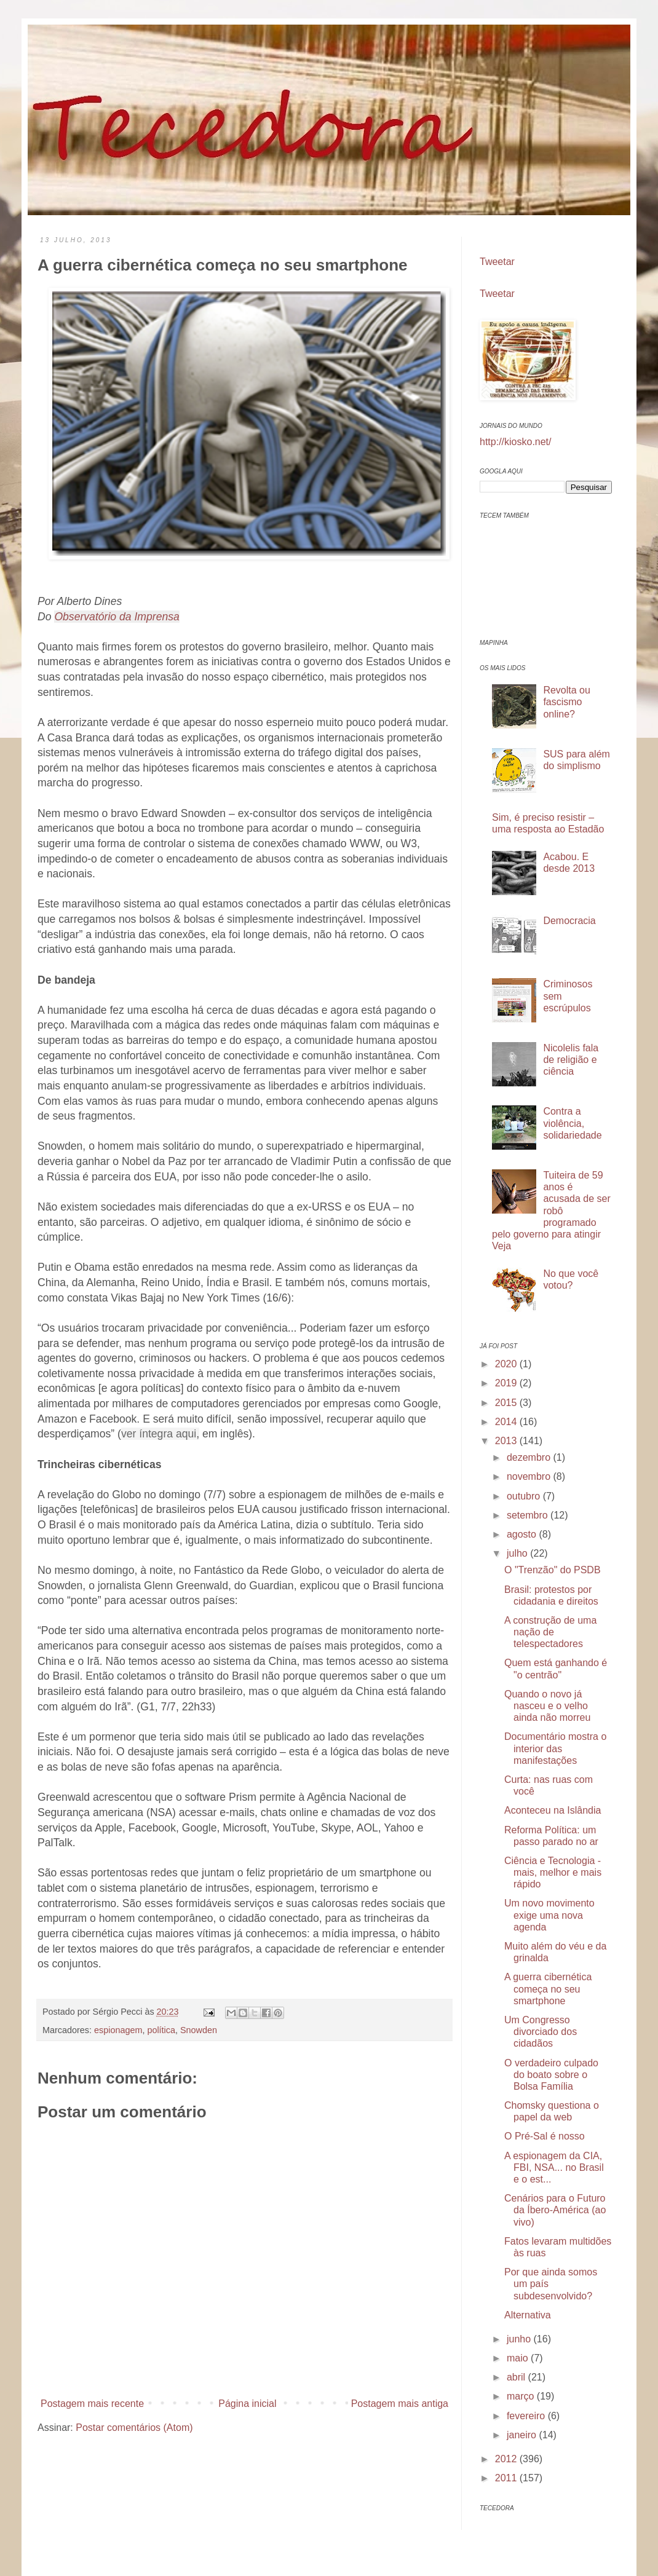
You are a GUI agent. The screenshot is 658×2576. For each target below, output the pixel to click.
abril (517, 2377)
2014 (507, 1421)
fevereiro (527, 2416)
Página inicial (247, 2403)
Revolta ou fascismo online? (566, 702)
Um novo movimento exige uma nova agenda (549, 1915)
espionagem (118, 2030)
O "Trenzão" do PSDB (552, 1570)
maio (519, 2358)
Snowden (198, 2030)
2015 (507, 1402)
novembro (530, 1476)
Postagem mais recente (92, 2403)
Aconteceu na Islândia (552, 1810)
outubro (525, 1496)
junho (520, 2339)
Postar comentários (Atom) (134, 2427)
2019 (507, 1383)
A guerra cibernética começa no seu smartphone (548, 1988)
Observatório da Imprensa (116, 616)
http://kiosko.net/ (516, 442)
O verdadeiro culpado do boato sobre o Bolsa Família (551, 2075)
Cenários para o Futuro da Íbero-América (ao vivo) (555, 2210)
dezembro (530, 1457)
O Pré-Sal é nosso (544, 2136)
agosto (523, 1534)
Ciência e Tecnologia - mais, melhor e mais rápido (552, 1872)
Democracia (569, 920)
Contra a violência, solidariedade (572, 1123)
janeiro (523, 2435)
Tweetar (497, 261)
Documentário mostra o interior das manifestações (555, 1748)
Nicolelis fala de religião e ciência (570, 1060)
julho (518, 1553)
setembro (528, 1515)
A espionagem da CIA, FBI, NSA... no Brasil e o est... (554, 2167)
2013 (507, 1441)
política (161, 2030)
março (522, 2396)
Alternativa (527, 2315)
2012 (507, 2459)
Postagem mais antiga (399, 2403)
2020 (507, 1364)
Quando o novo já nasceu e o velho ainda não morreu (547, 1706)
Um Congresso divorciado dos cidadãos (540, 2032)
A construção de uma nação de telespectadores (550, 1632)
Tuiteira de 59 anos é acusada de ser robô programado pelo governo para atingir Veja (551, 1210)
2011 (507, 2478)
